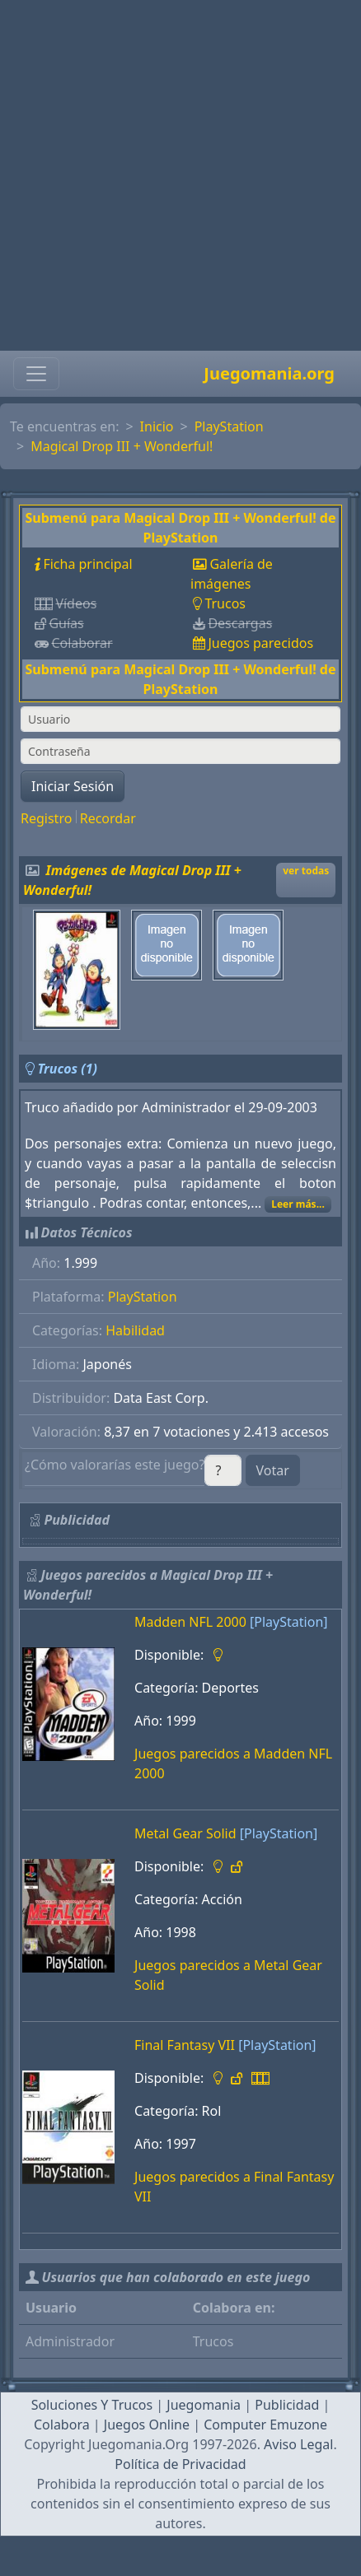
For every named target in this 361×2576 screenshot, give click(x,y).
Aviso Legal (298, 2444)
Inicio (157, 426)
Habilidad (135, 1330)
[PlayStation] (288, 1622)
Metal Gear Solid (185, 1833)
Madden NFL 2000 (190, 1622)
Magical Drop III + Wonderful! (121, 446)
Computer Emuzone (265, 2424)
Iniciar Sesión (72, 786)
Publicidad (287, 2405)
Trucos (225, 603)
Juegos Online (147, 2424)
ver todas (306, 871)
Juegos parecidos (260, 643)
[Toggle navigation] (36, 373)
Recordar (108, 818)
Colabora (62, 2424)
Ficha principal (87, 564)
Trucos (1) (67, 1069)
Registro (46, 818)
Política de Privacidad (180, 2464)
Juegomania (203, 2405)
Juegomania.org (269, 373)
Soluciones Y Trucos (92, 2405)
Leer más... (298, 1204)
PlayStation (229, 426)
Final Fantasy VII (184, 2045)
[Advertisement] (175, 175)
